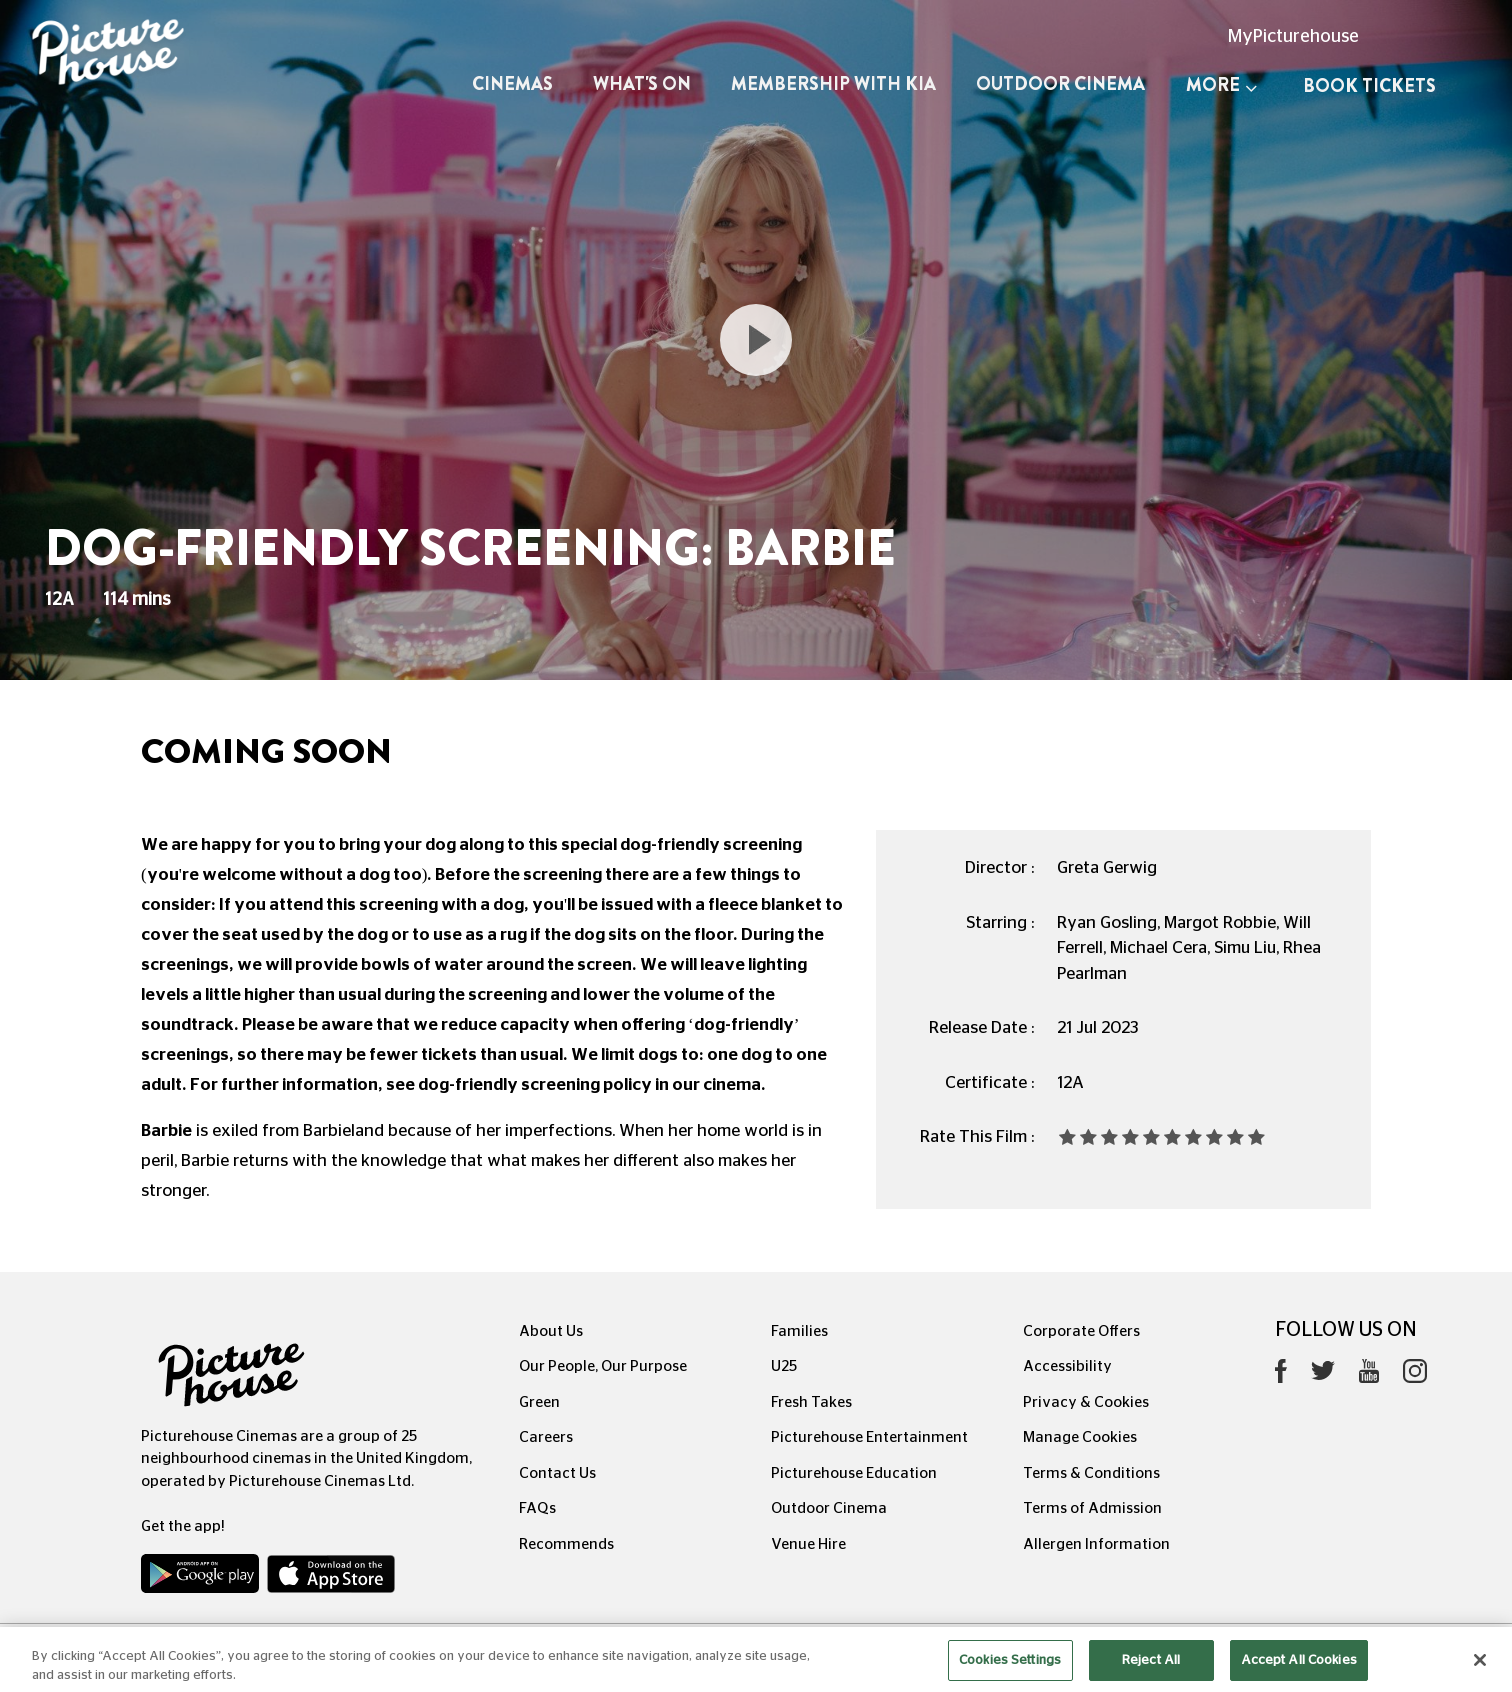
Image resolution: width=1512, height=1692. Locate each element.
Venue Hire (808, 1544)
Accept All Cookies (1299, 1670)
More (1221, 85)
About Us (551, 1331)
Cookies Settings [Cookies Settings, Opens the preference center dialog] (1010, 1670)
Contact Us (557, 1473)
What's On (642, 84)
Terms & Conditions (1091, 1473)
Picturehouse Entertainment (869, 1437)
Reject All (1151, 1670)
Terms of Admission (1092, 1508)
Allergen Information (1096, 1544)
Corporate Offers (1081, 1331)
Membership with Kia (833, 84)
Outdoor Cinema (1060, 84)
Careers (546, 1437)
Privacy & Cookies (1086, 1402)
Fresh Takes (811, 1402)
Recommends (566, 1544)
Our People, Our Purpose (603, 1366)
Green (539, 1402)
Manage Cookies (1080, 1437)
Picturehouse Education (854, 1473)
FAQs (537, 1508)
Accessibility (1067, 1366)
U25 (784, 1366)
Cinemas (512, 84)
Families (799, 1331)
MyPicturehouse (1293, 37)
